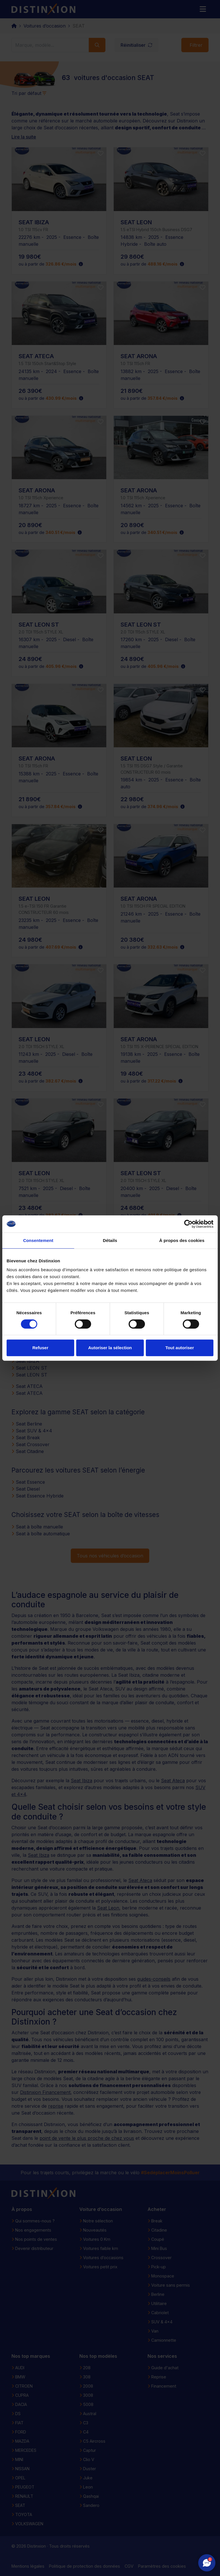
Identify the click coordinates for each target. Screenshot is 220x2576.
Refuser (40, 1347)
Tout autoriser (179, 1347)
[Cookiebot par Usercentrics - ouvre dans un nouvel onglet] (188, 1224)
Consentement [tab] (38, 1240)
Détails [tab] (110, 1240)
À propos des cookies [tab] (182, 1240)
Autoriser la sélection (110, 1347)
